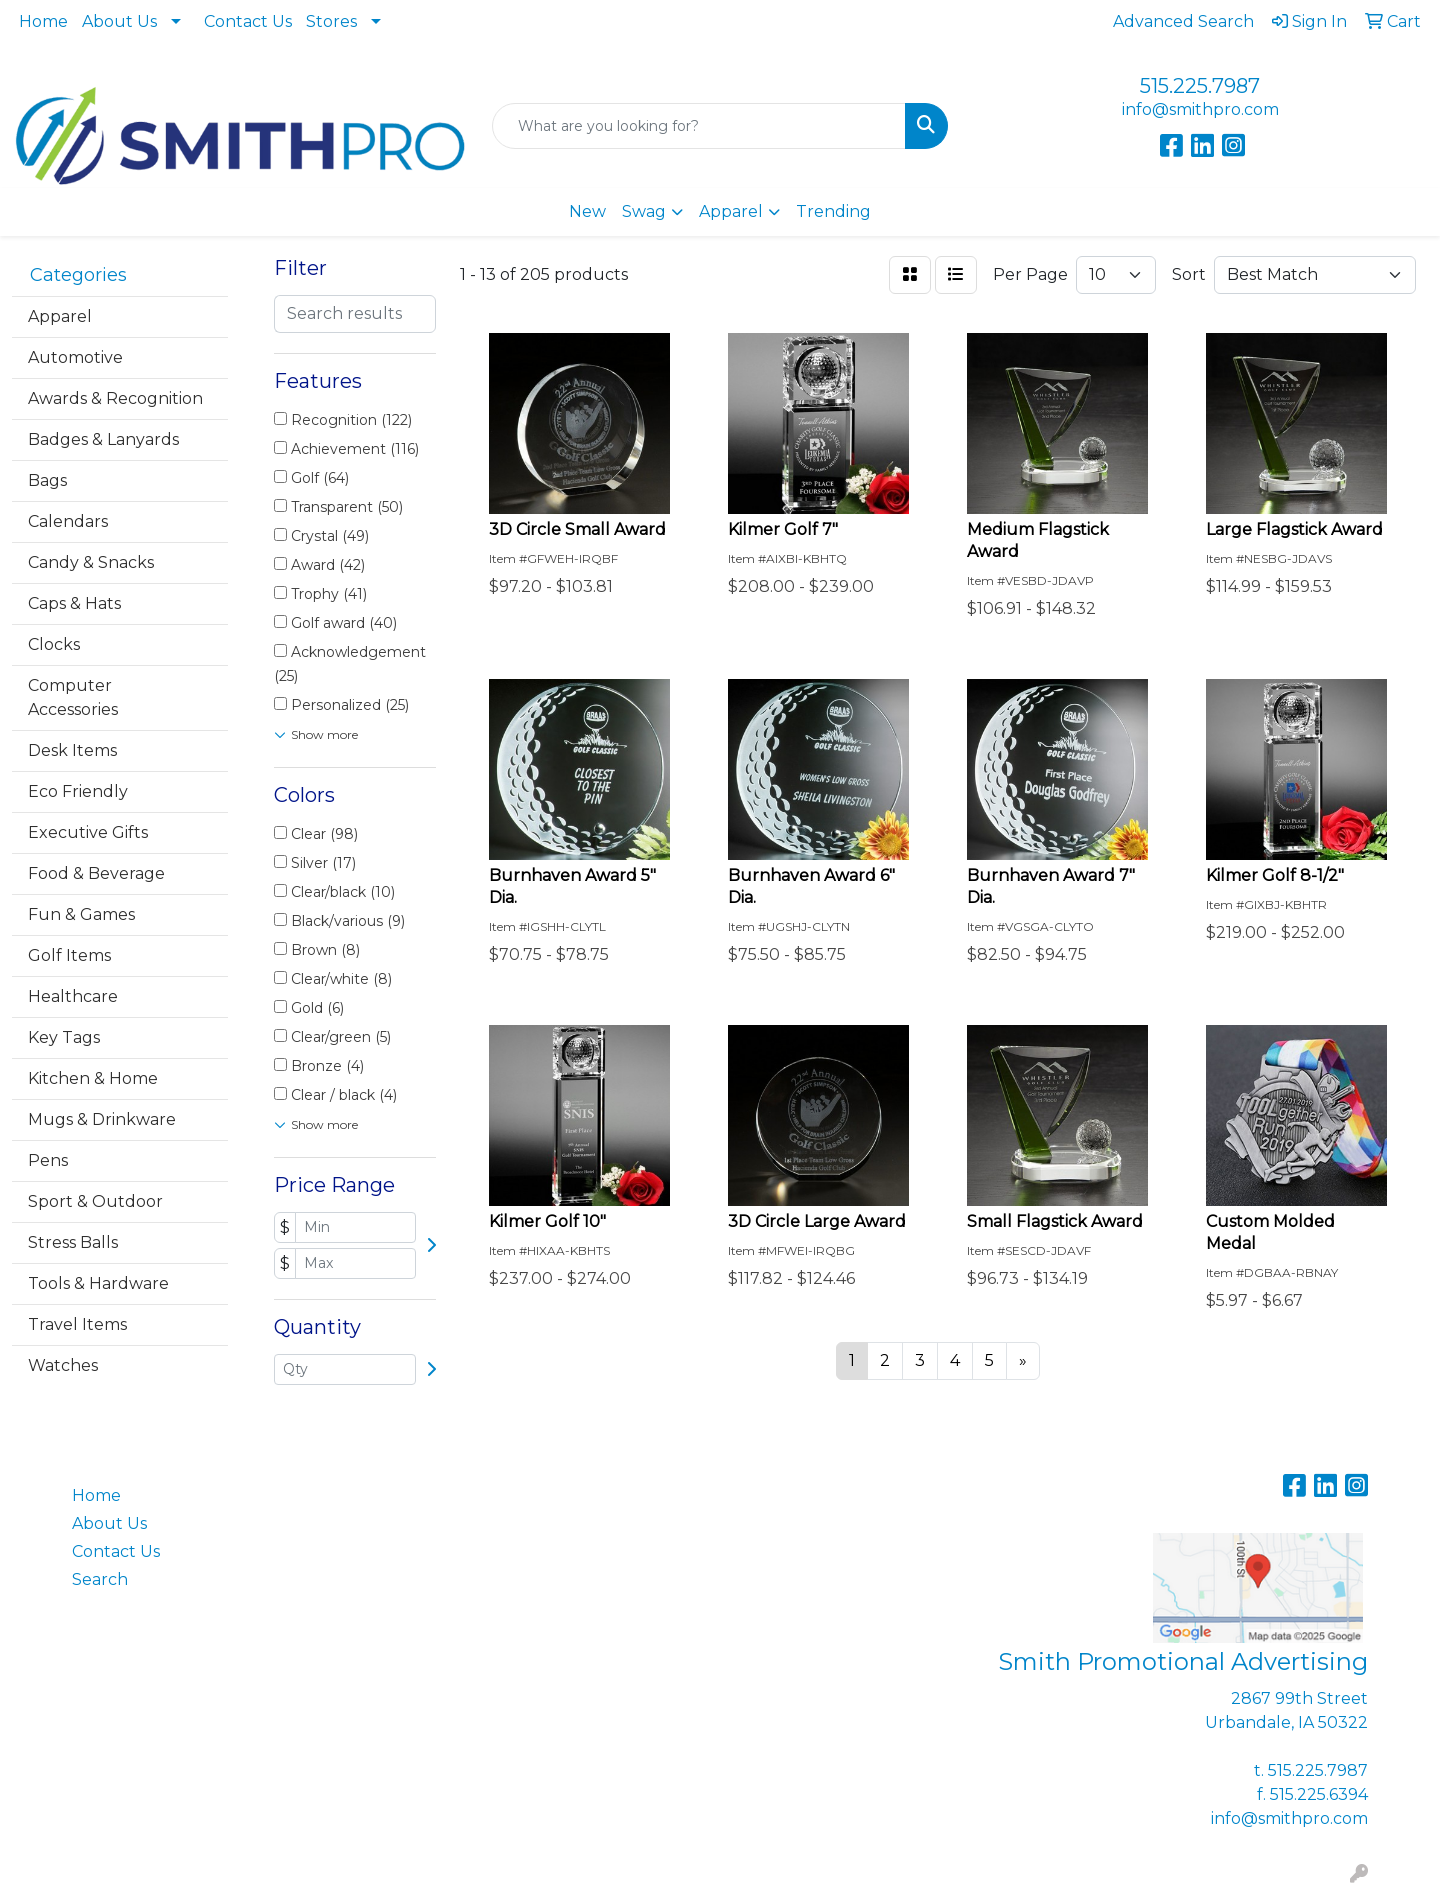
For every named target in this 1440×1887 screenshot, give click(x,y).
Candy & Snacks (91, 562)
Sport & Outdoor (95, 1201)
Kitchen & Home (93, 1078)
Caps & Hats (74, 603)
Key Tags (64, 1037)
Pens (48, 1160)
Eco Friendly (78, 791)
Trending (833, 211)
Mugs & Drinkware (102, 1119)
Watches (63, 1365)
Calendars (68, 521)
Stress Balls (73, 1242)
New (587, 211)
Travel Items (77, 1324)
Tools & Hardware (98, 1283)
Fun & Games (81, 914)
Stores (331, 21)
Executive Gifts (88, 832)
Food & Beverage (96, 873)
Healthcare (73, 996)
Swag (644, 211)
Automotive (75, 357)
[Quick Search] (699, 126)
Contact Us (248, 21)
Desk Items (72, 750)
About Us (119, 21)
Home (43, 21)
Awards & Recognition (115, 398)
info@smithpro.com (1200, 109)
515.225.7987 (1200, 86)
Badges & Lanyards (103, 439)
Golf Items (69, 955)
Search (100, 1579)
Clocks (54, 644)
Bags (47, 480)
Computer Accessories (73, 697)
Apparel (731, 211)
